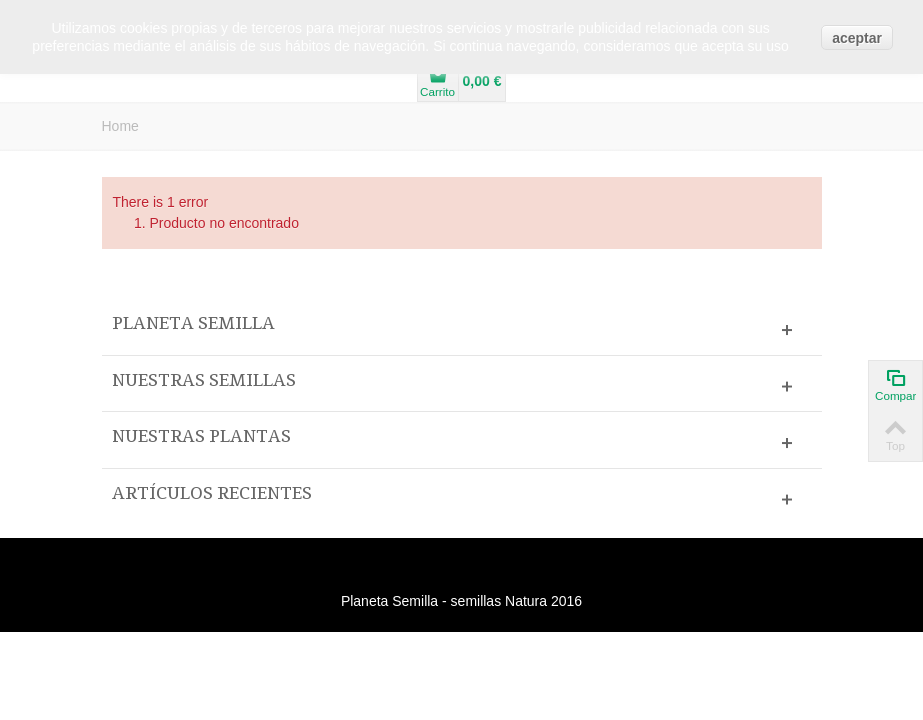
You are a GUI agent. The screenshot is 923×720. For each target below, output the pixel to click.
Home (120, 126)
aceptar (857, 38)
